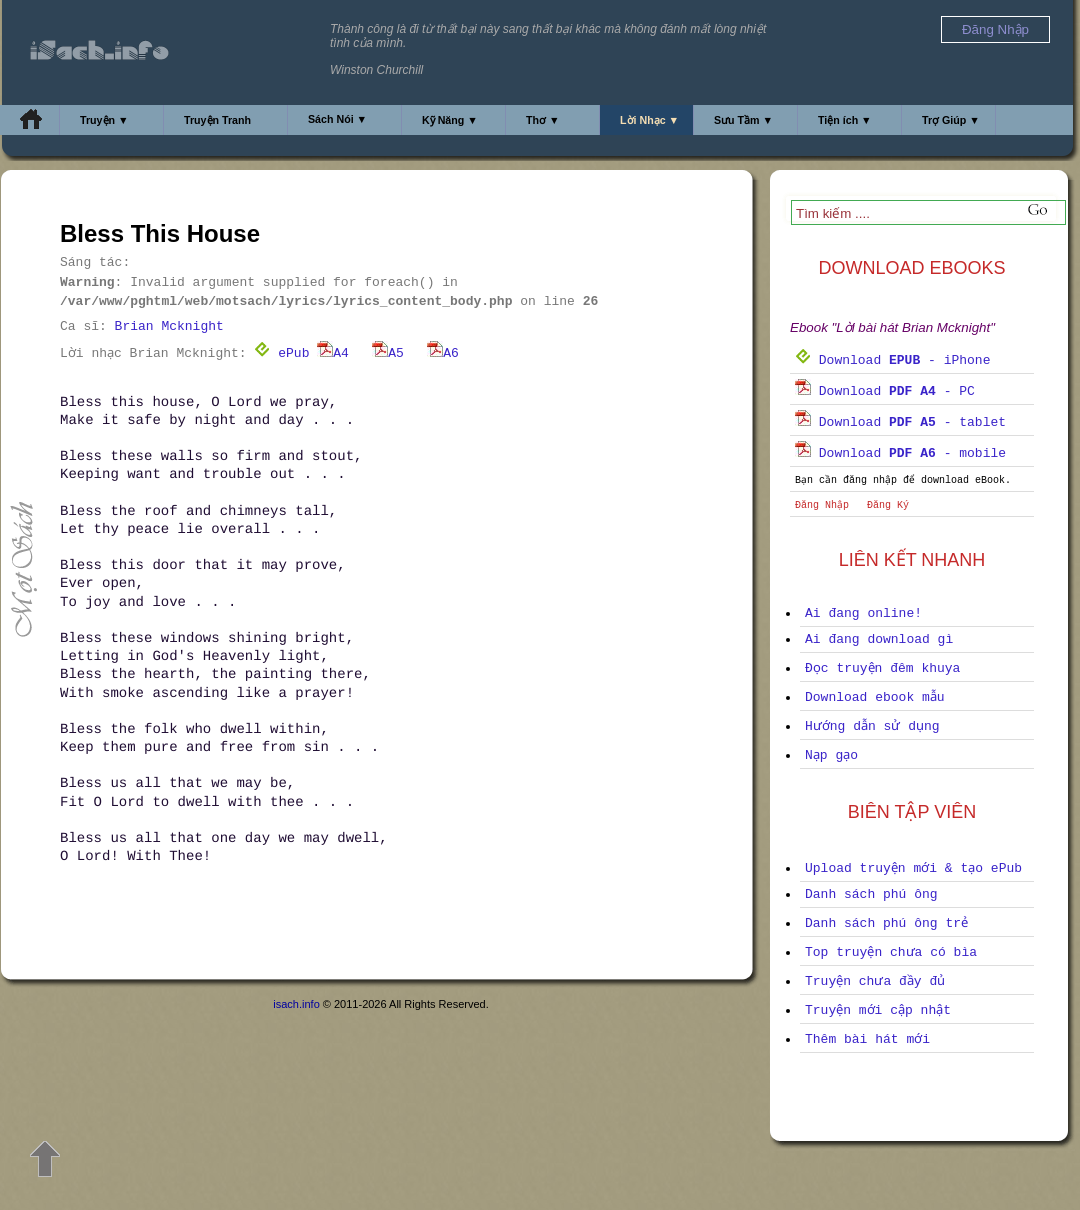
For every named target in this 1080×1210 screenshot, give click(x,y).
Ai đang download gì (879, 639)
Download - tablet (900, 422)
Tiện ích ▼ (845, 120)
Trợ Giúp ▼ (951, 120)
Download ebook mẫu (875, 697)
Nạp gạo (831, 755)
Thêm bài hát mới (867, 1039)
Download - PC (885, 391)
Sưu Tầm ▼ (743, 120)
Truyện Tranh (217, 120)
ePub (281, 353)
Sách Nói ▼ (337, 119)
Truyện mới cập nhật (878, 1010)
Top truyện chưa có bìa (891, 952)
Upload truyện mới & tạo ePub (913, 868)
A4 (333, 353)
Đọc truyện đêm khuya (882, 668)
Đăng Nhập (822, 505)
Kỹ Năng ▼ (450, 120)
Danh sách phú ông (871, 894)
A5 (388, 353)
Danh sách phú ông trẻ (886, 923)
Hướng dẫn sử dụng (872, 726)
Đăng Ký (888, 505)
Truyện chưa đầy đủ (875, 981)
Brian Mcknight (169, 326)
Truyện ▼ (104, 120)
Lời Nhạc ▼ (649, 120)
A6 (443, 353)
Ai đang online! (863, 613)
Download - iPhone (892, 360)
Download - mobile (900, 453)
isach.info (296, 1004)
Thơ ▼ (543, 120)
